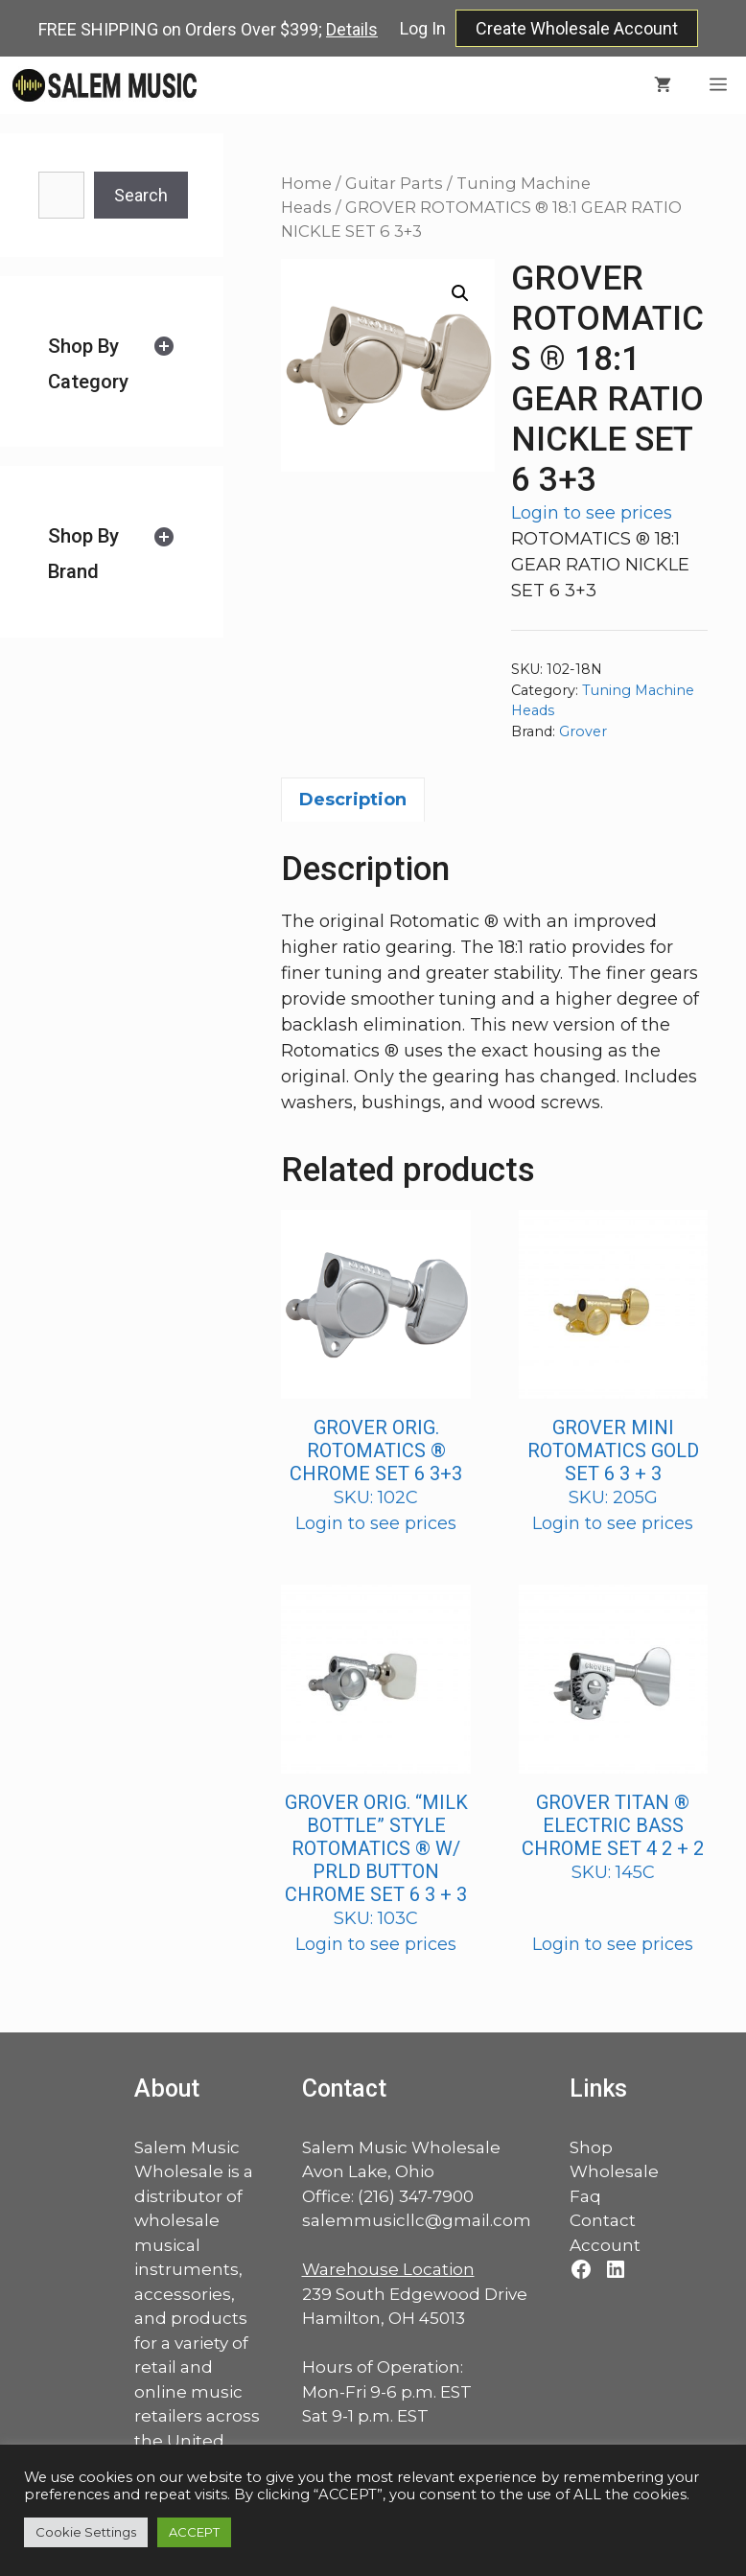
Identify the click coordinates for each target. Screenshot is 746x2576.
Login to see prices (591, 512)
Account (605, 2245)
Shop (591, 2147)
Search (141, 195)
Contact (603, 2220)
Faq (585, 2196)
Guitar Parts (394, 183)
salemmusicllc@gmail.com (416, 2220)
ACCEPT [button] (194, 2532)
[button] (460, 293)
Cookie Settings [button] (85, 2532)
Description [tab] (353, 799)
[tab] (111, 364)
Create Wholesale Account (577, 28)
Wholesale (614, 2171)
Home (306, 183)
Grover (583, 731)
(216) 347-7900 (416, 2196)
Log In (423, 28)
